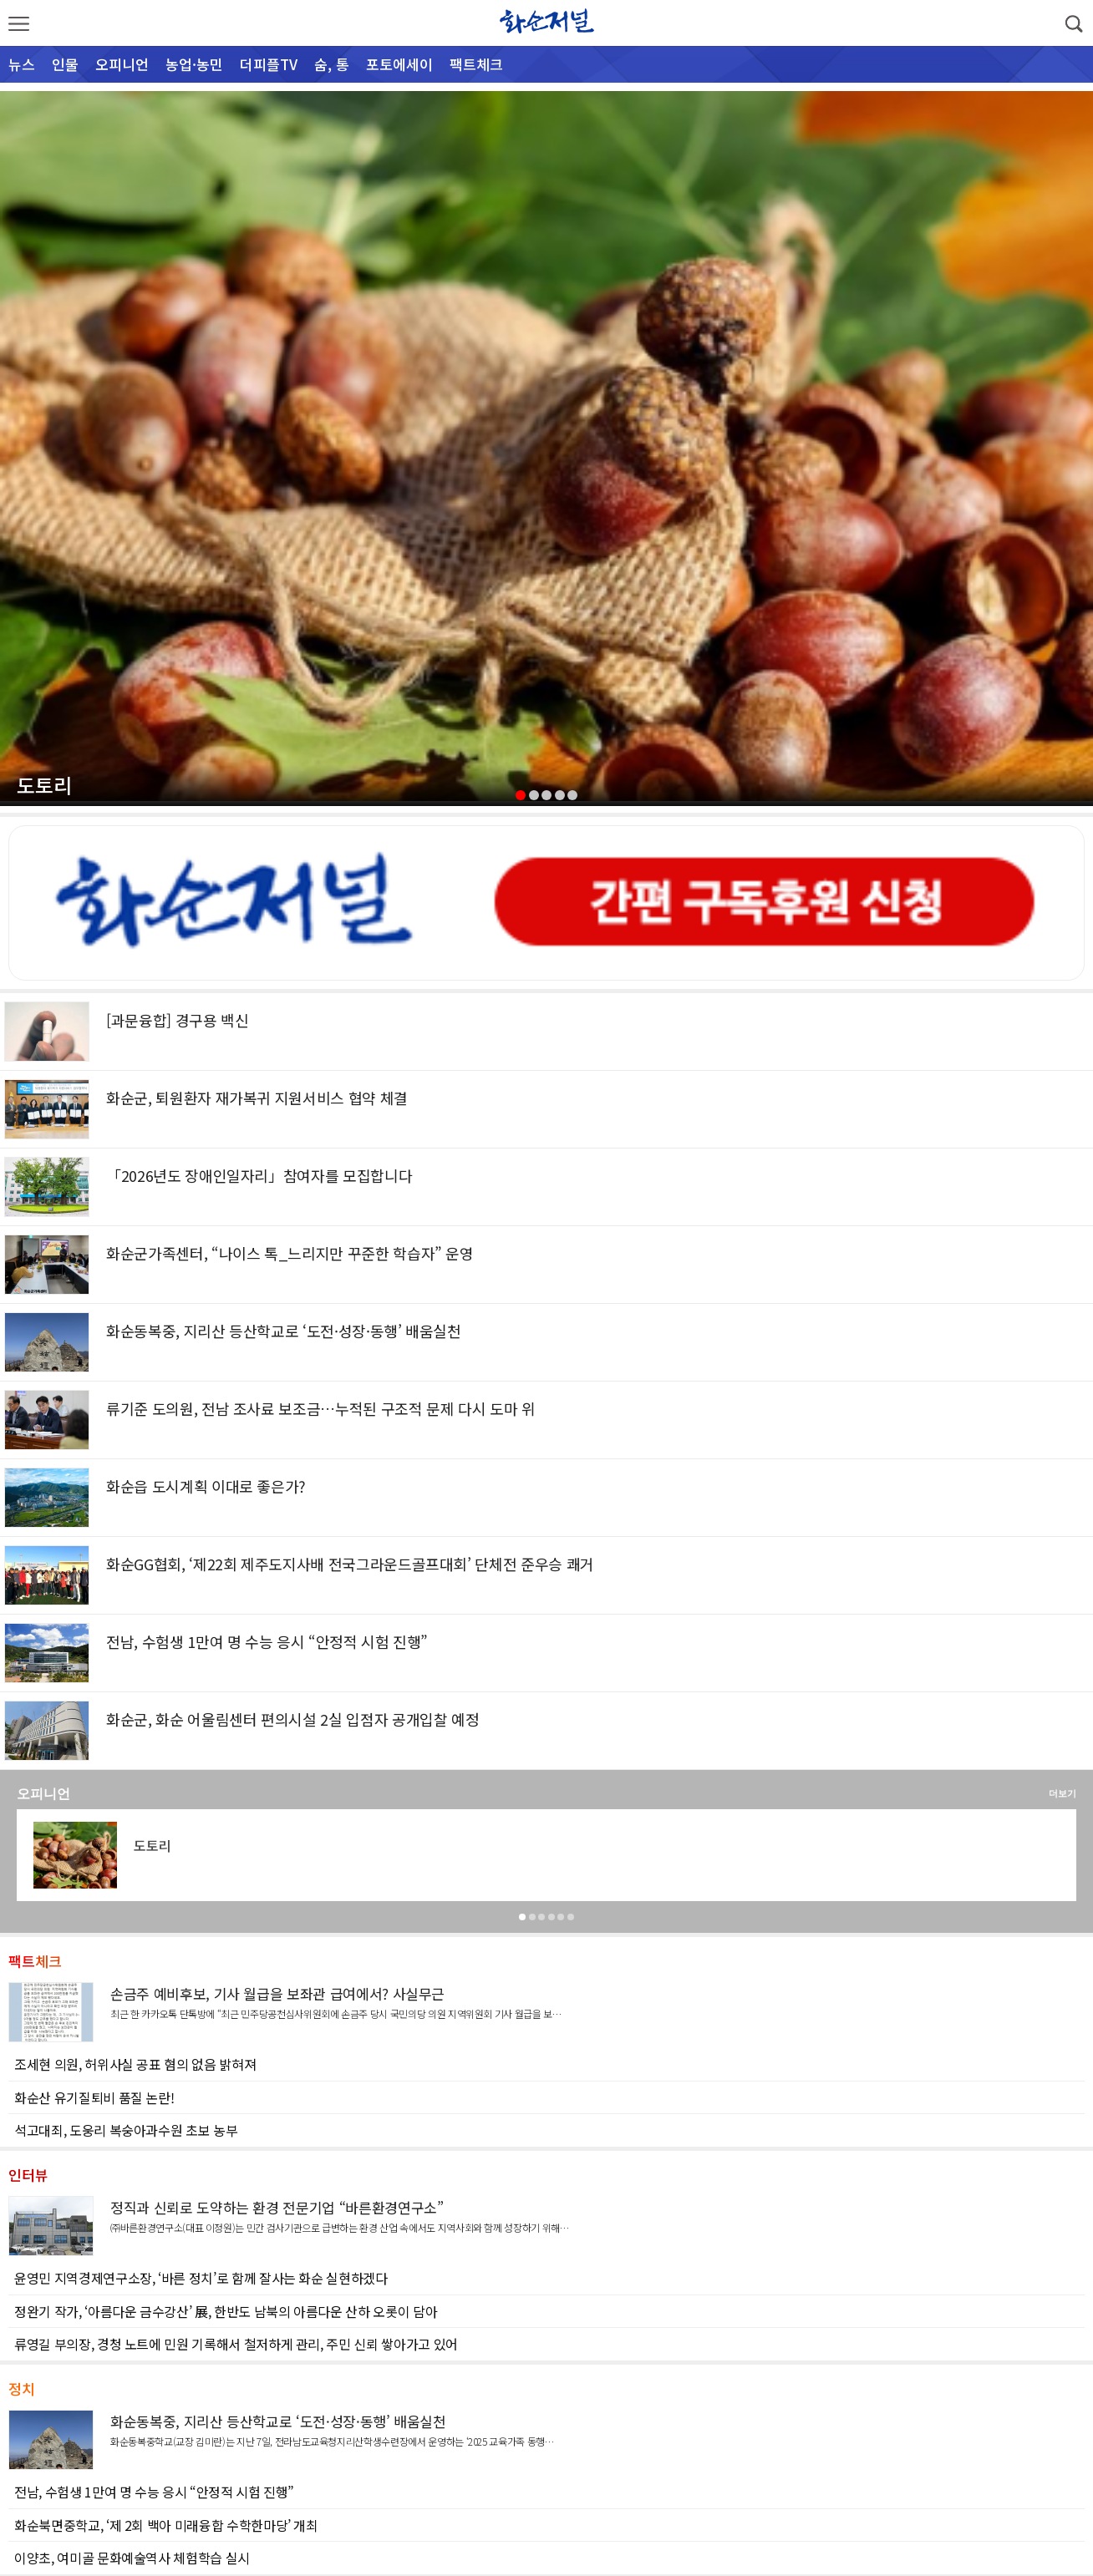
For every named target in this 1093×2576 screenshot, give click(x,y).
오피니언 (122, 63)
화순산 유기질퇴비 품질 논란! (94, 2097)
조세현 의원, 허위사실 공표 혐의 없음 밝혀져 (135, 2064)
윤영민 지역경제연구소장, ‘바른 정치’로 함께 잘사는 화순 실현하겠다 (201, 2278)
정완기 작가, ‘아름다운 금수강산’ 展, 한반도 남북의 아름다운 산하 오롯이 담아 (225, 2311)
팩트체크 (476, 63)
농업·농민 (194, 63)
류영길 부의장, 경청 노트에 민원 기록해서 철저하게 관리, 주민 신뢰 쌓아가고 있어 (236, 2344)
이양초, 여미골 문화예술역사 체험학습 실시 (132, 2558)
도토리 (44, 784)
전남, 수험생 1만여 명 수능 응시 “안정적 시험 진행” (154, 2492)
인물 (65, 63)
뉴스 (21, 63)
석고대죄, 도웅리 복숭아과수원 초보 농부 (125, 2130)
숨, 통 (331, 63)
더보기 (1062, 1793)
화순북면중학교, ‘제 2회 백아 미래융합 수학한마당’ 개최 (166, 2525)
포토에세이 (399, 63)
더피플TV (268, 63)
